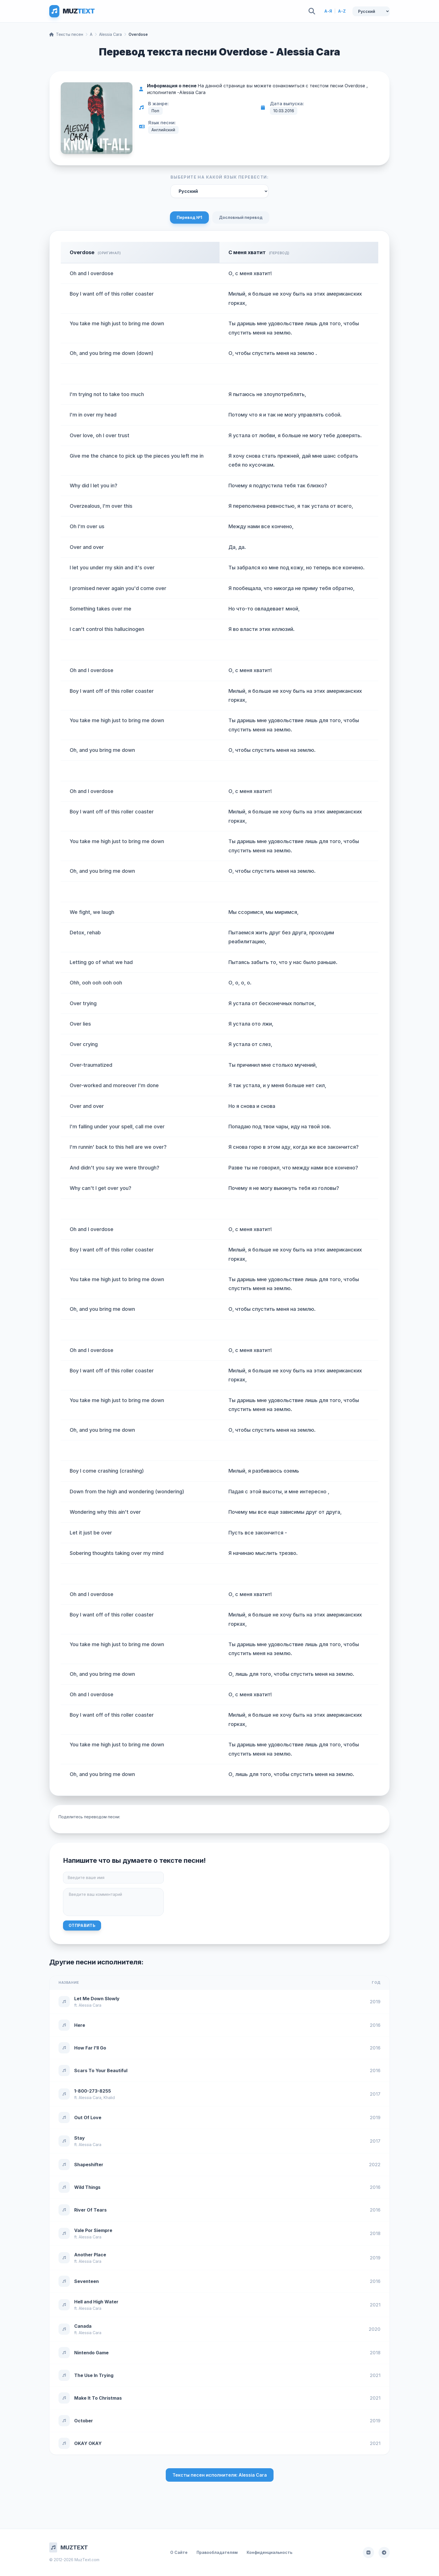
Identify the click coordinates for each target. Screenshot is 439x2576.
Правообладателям (217, 2552)
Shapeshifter (88, 2164)
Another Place (90, 2254)
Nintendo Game (91, 2352)
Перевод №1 (189, 217)
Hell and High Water (96, 2301)
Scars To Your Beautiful (100, 2070)
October (83, 2420)
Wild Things (87, 2187)
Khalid (109, 2097)
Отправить (82, 1925)
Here (79, 2025)
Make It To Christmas (98, 2398)
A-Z (342, 11)
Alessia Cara (110, 34)
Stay (79, 2138)
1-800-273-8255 (92, 2091)
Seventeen (86, 2281)
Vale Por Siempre (93, 2230)
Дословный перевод (241, 217)
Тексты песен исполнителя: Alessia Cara (219, 2475)
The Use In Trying (93, 2375)
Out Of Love (87, 2117)
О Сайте (179, 2552)
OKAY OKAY (88, 2443)
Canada (83, 2326)
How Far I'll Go (90, 2048)
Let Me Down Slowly (97, 1998)
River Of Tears (90, 2210)
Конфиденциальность (269, 2552)
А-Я (328, 11)
